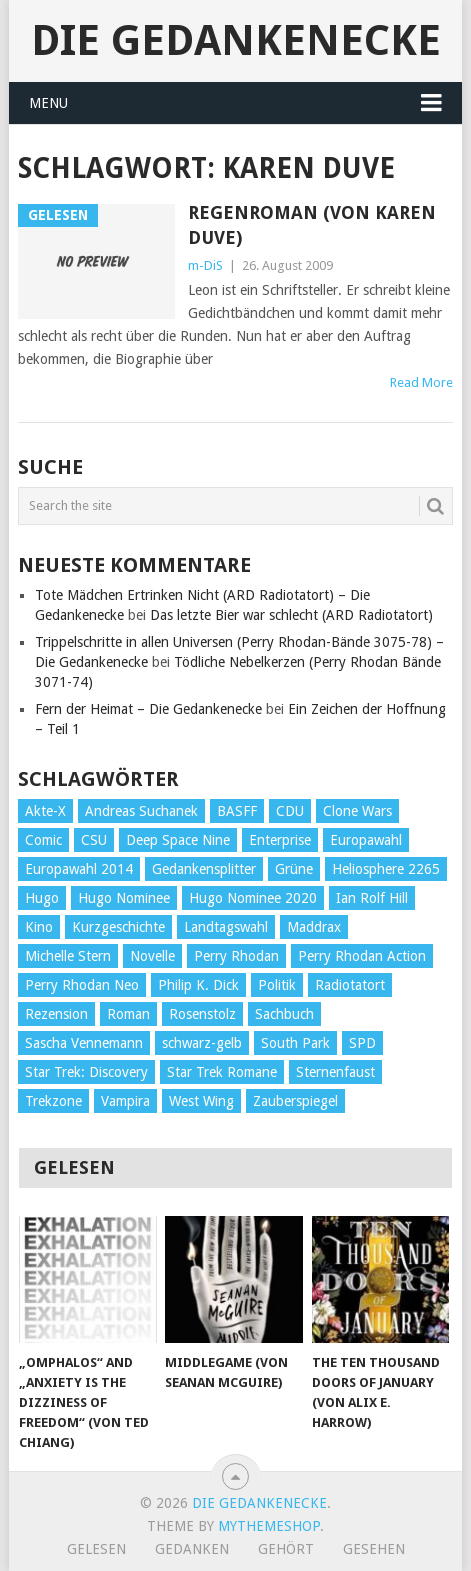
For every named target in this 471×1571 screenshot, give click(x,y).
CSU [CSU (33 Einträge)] (94, 840)
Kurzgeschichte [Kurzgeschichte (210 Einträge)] (118, 927)
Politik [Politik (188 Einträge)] (277, 985)
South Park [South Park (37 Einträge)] (295, 1043)
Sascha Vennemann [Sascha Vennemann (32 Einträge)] (84, 1043)
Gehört (286, 1549)
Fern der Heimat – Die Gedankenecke (148, 709)
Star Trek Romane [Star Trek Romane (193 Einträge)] (222, 1072)
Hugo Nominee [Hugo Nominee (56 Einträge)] (124, 898)
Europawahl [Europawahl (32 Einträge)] (366, 840)
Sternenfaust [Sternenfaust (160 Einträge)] (335, 1072)
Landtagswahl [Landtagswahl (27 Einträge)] (226, 927)
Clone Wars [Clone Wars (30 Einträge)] (357, 811)
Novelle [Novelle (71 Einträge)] (152, 956)
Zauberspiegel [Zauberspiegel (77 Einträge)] (295, 1101)
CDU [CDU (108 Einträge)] (290, 811)
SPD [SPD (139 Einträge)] (362, 1043)
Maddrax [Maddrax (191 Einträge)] (314, 927)
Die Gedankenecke (236, 40)
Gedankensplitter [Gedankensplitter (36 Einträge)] (204, 869)
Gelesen (96, 1549)
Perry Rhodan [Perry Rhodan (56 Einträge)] (236, 956)
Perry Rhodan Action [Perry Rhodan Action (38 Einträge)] (362, 956)
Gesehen (374, 1549)
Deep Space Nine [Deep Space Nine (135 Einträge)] (178, 840)
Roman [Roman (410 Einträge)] (128, 1014)
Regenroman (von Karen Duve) (312, 225)
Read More (421, 382)
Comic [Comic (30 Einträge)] (43, 840)
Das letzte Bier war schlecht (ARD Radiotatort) (291, 615)
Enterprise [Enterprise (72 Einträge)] (280, 840)
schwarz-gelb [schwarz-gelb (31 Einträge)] (202, 1043)
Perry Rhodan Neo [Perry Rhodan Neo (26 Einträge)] (82, 985)
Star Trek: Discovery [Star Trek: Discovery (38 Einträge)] (86, 1072)
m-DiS (205, 265)
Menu (48, 103)
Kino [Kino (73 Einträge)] (39, 927)
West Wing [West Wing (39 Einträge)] (201, 1101)
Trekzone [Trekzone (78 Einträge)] (53, 1101)
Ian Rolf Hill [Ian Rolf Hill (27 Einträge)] (372, 898)
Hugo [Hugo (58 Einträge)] (42, 898)
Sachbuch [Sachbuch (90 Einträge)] (284, 1014)
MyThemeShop (269, 1526)
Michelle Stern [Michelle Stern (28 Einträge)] (68, 956)
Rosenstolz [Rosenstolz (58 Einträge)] (202, 1014)
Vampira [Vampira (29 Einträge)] (125, 1101)
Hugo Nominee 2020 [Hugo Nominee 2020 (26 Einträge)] (253, 898)
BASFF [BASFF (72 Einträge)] (237, 811)
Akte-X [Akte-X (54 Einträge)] (45, 811)
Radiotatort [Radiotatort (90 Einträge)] (350, 985)
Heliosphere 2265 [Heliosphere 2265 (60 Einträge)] (386, 869)
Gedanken (192, 1549)
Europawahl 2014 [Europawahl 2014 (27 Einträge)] (79, 869)
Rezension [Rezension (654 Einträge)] (56, 1014)
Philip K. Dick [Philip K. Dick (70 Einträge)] (198, 985)
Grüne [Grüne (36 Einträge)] (294, 869)
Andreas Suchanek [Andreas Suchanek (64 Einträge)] (141, 811)
